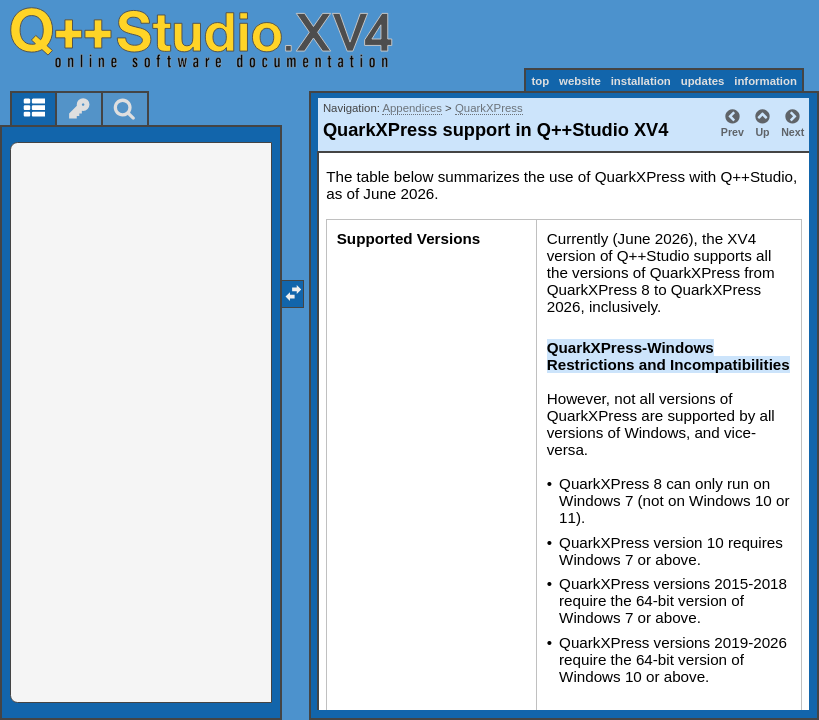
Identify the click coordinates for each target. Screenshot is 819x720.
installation (641, 81)
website (580, 81)
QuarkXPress (489, 108)
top (540, 81)
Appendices (412, 108)
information (765, 81)
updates (703, 81)
